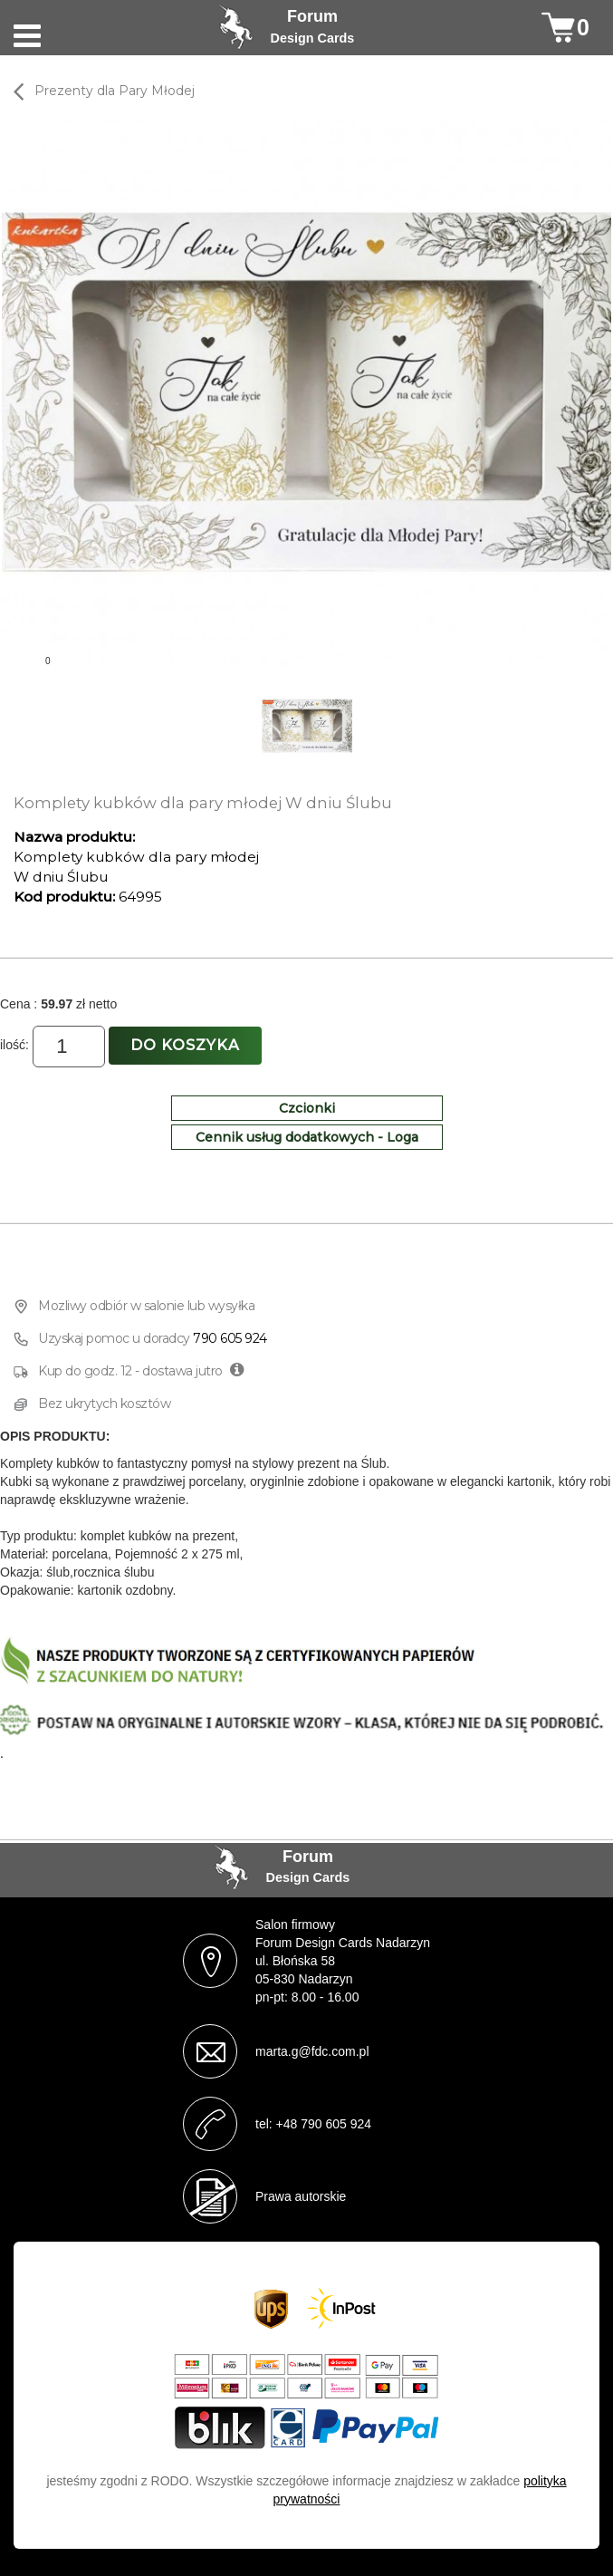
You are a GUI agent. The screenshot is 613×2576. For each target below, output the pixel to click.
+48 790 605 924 (324, 2124)
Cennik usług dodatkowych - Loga (307, 1137)
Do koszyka (185, 1045)
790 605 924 (230, 1338)
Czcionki (307, 1108)
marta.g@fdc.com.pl (312, 2051)
